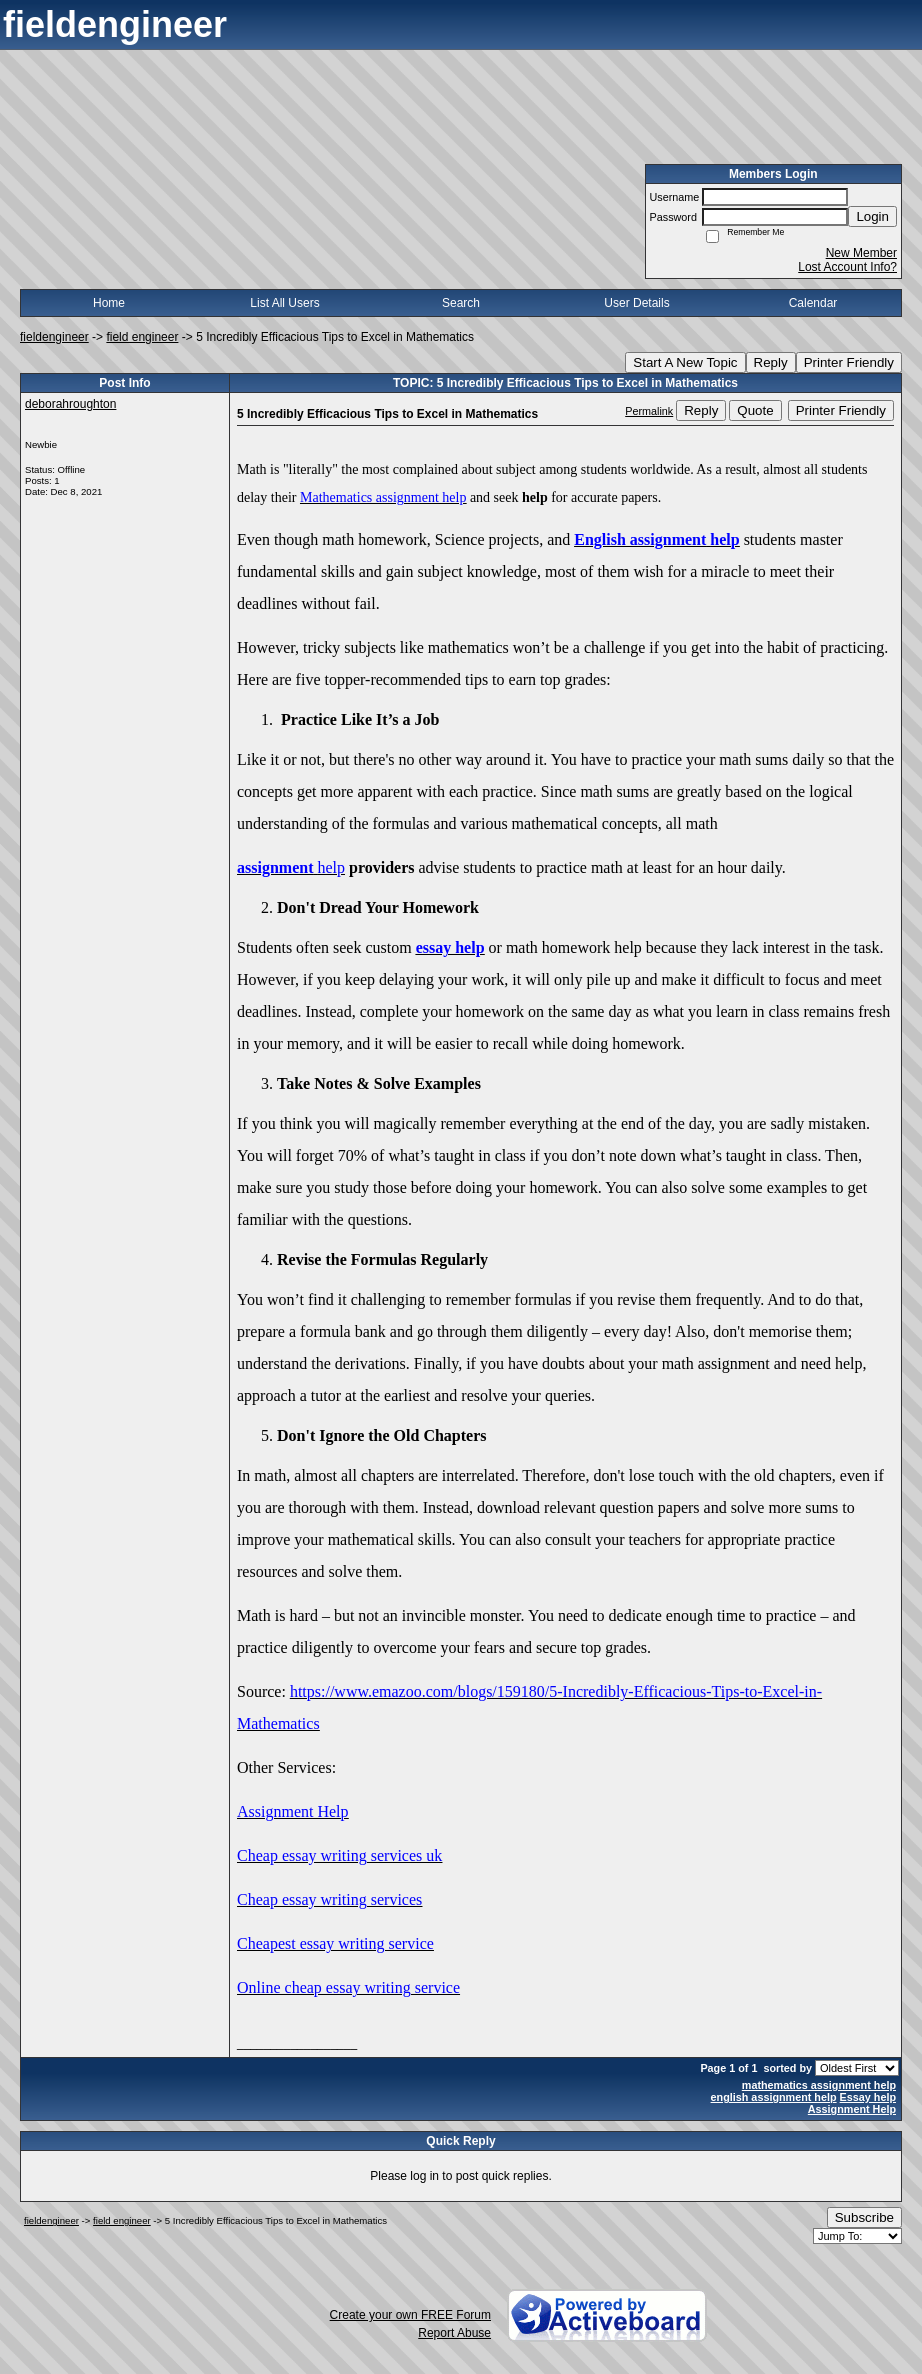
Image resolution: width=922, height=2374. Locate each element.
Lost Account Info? (847, 267)
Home (109, 303)
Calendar (813, 303)
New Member (861, 253)
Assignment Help (852, 2109)
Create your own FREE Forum (410, 2315)
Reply (771, 362)
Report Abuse (454, 2333)
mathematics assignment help (819, 2085)
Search (461, 303)
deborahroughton (70, 404)
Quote (755, 410)
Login (872, 216)
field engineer (142, 337)
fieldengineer (54, 337)
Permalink (649, 411)
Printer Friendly (849, 362)
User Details (636, 303)
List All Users (284, 303)
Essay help (868, 2097)
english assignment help (774, 2097)
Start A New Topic (685, 362)
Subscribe (864, 2217)
